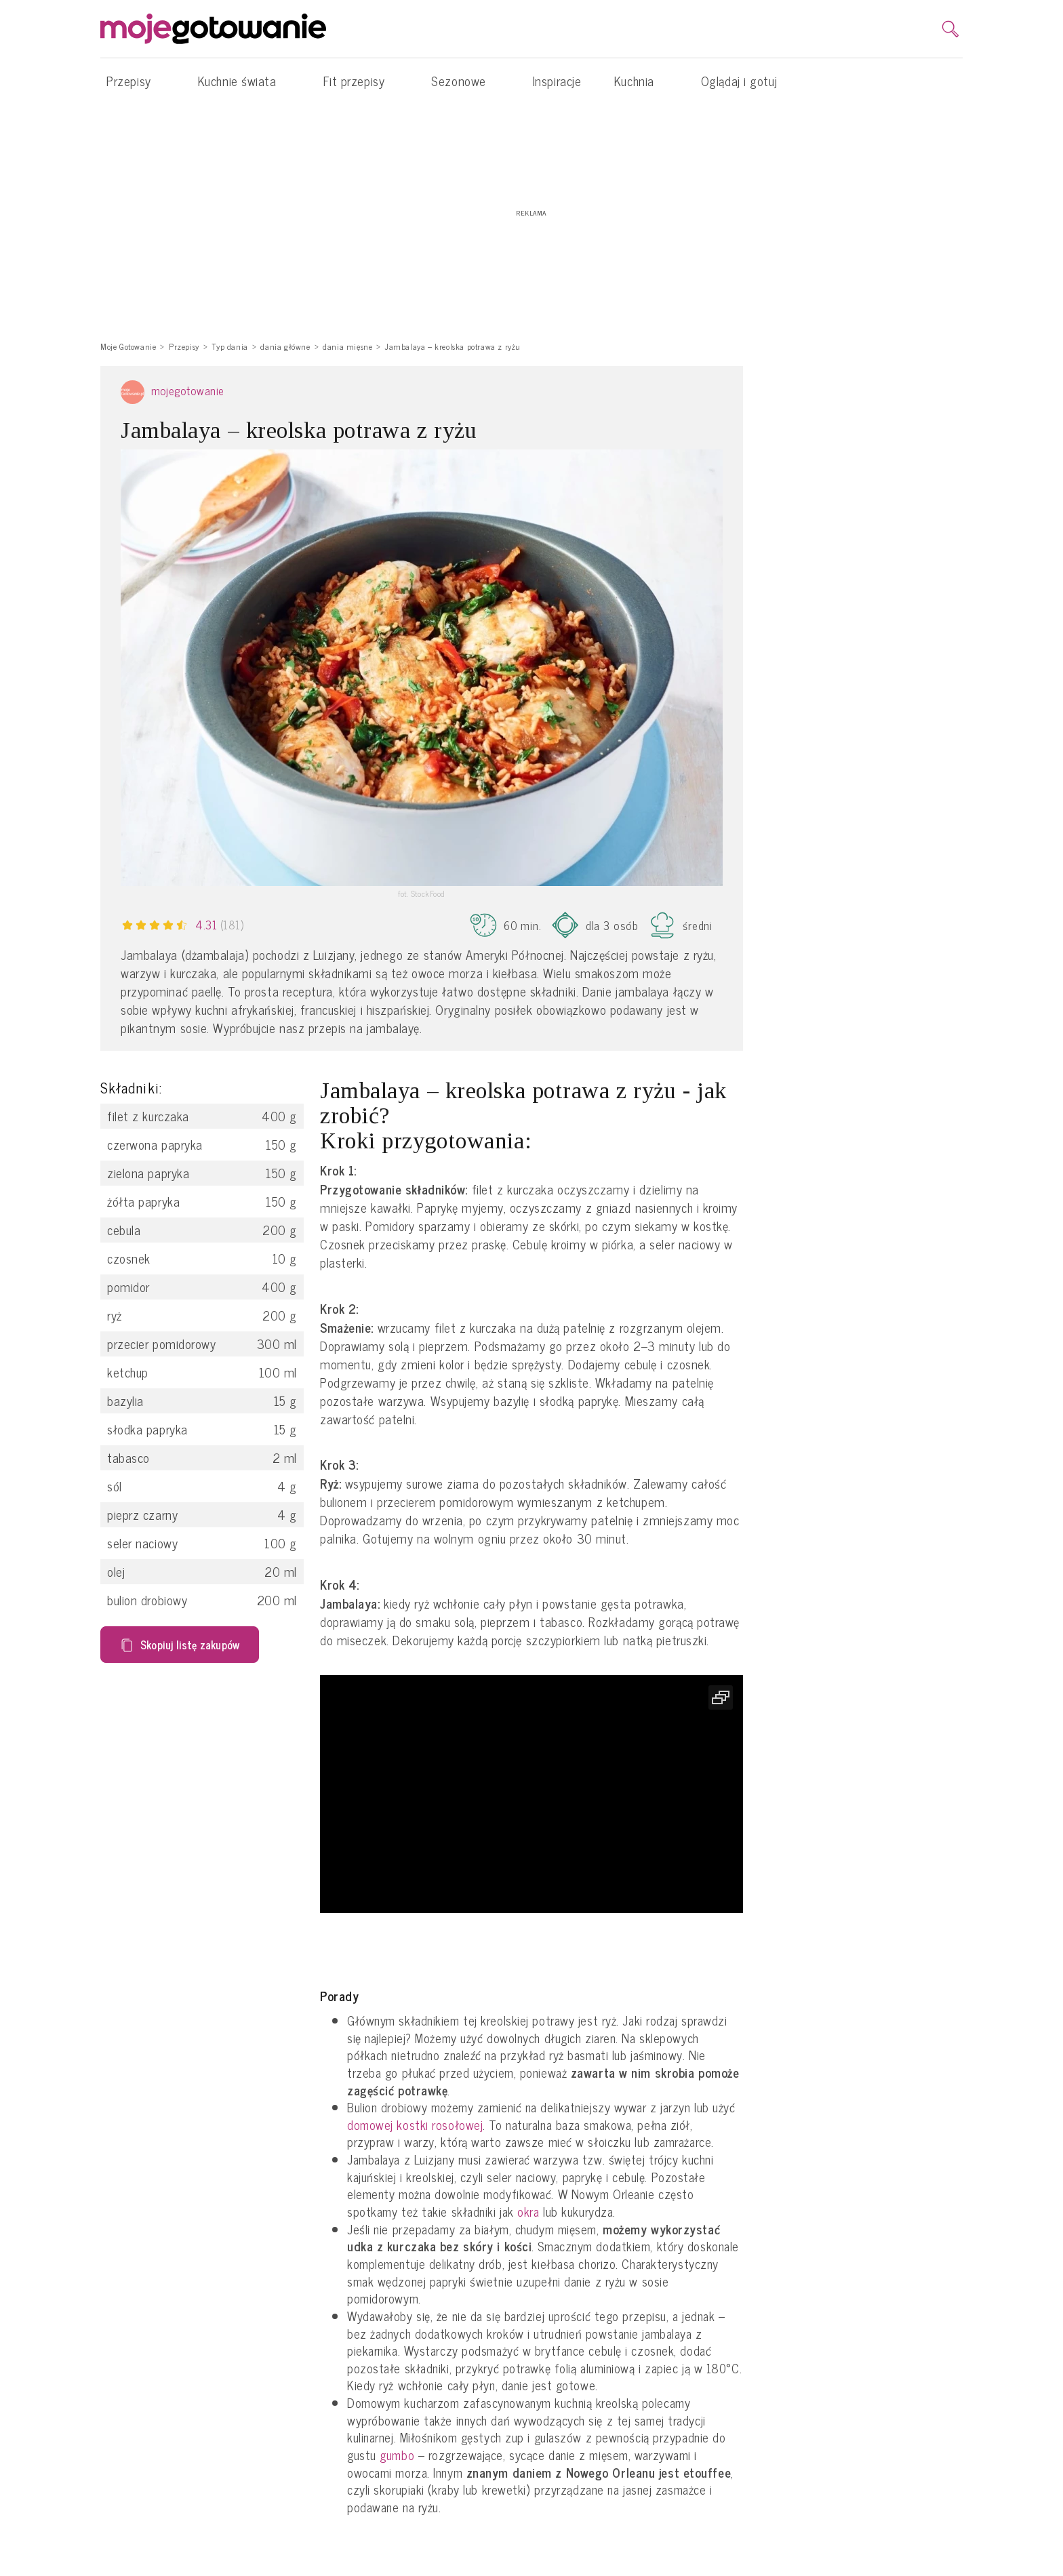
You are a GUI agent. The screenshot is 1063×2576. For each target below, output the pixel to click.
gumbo (397, 2455)
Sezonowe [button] (465, 81)
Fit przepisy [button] (361, 81)
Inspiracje (557, 81)
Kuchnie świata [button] (244, 81)
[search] (950, 29)
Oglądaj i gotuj (739, 81)
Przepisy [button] (135, 81)
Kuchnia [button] (641, 81)
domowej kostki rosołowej (415, 2125)
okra (528, 2212)
